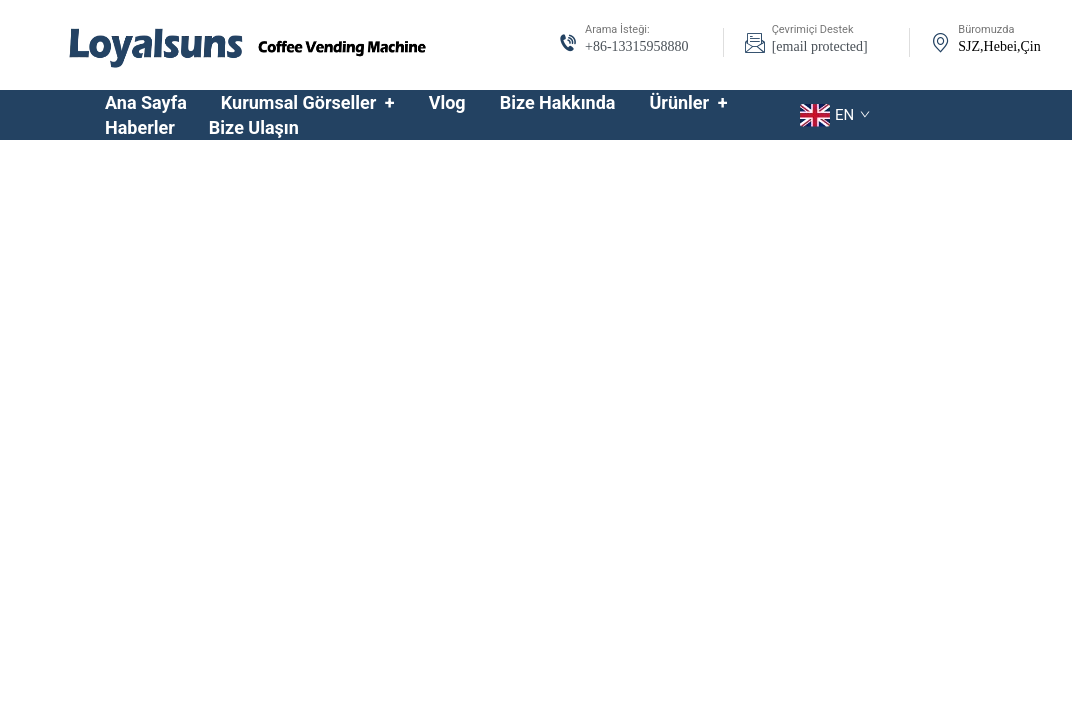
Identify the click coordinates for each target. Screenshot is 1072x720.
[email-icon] (755, 45)
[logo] (248, 43)
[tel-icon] (568, 45)
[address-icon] (941, 45)
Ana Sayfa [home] (146, 102)
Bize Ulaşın (254, 127)
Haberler (140, 127)
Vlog (447, 102)
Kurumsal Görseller (308, 102)
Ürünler (688, 102)
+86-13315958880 (637, 46)
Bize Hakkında (558, 102)
